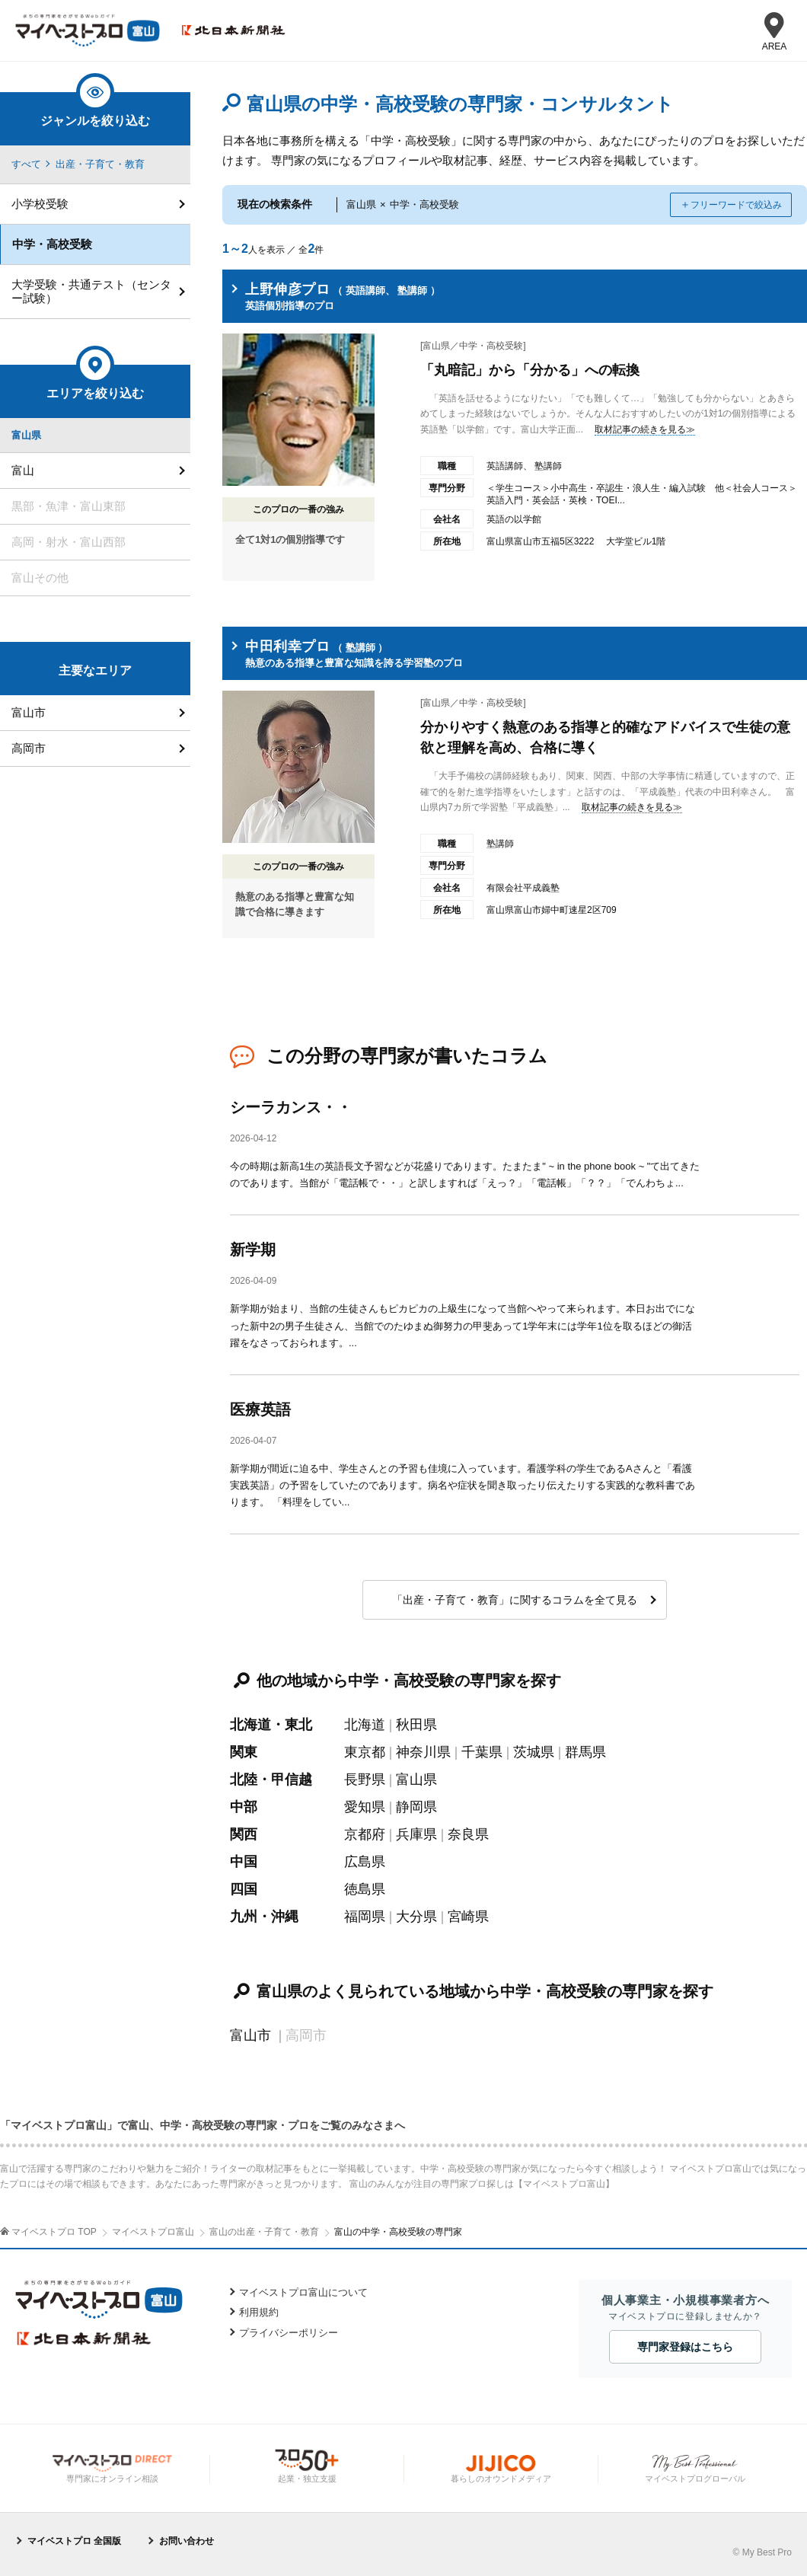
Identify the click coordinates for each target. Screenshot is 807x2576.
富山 (22, 470)
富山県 (416, 1779)
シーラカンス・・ (291, 1107)
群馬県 (585, 1752)
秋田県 (416, 1724)
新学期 (253, 1249)
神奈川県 (423, 1752)
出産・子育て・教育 (100, 164)
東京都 (364, 1752)
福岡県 (364, 1916)
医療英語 (260, 1409)
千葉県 (481, 1752)
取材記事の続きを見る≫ (645, 429)
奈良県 (468, 1834)
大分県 (416, 1916)
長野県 (364, 1779)
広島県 (364, 1861)
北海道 (364, 1724)
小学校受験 (40, 203)
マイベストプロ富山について (303, 2292)
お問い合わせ (186, 2541)
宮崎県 (468, 1916)
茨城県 (533, 1752)
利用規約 (259, 2312)
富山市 (250, 2035)
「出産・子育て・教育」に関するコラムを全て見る (514, 1600)
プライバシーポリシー (288, 2332)
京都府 (364, 1834)
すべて (26, 164)
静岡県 (416, 1807)
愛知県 (364, 1807)
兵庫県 (416, 1834)
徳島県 (364, 1889)
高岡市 (28, 748)
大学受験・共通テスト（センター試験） (91, 291)
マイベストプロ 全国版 (74, 2541)
